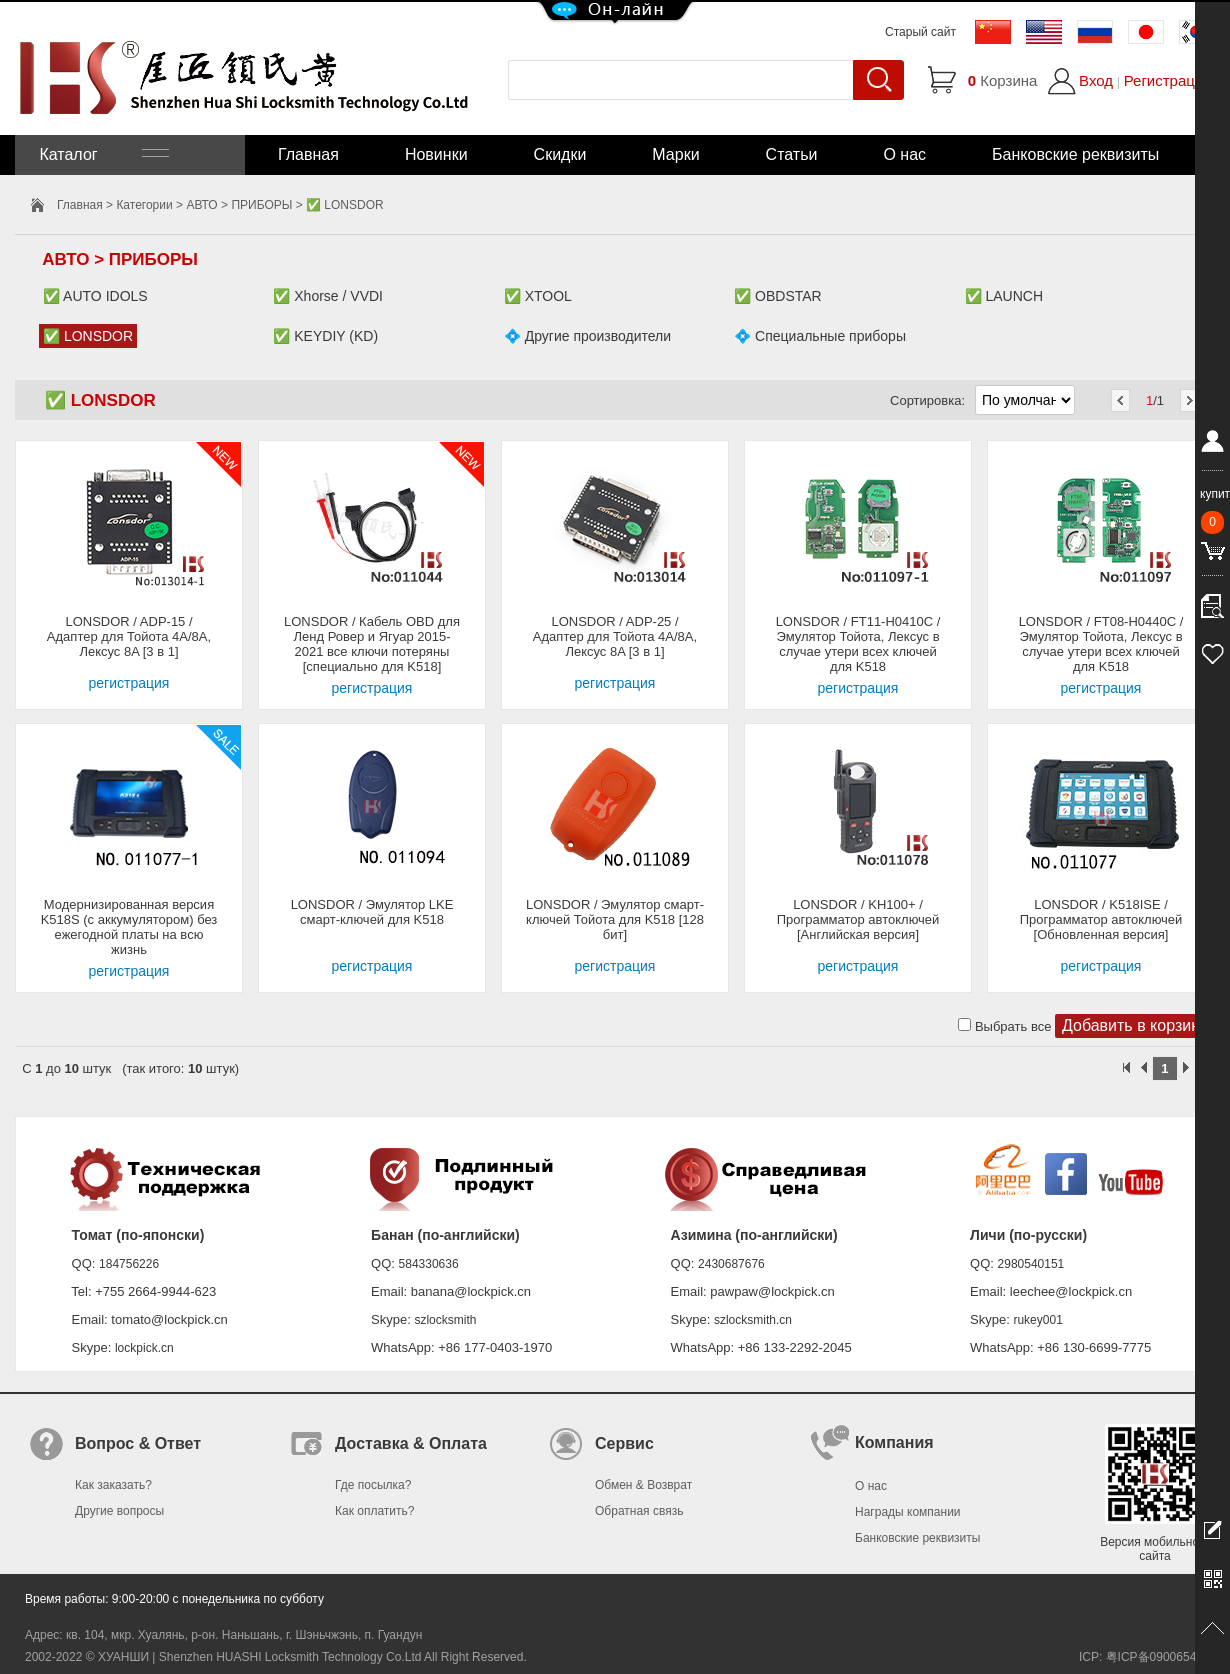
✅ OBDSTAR (778, 296)
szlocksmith (445, 1320)
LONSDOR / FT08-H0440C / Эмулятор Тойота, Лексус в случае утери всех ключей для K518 (1101, 644)
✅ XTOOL (538, 296)
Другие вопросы (119, 1511)
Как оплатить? (374, 1511)
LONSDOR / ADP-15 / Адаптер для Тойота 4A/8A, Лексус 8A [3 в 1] (129, 636)
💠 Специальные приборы (820, 336)
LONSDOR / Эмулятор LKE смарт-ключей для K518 (372, 912)
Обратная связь (639, 1511)
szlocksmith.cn (753, 1320)
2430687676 (731, 1264)
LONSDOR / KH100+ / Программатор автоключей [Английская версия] (858, 919)
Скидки (560, 154)
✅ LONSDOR (88, 336)
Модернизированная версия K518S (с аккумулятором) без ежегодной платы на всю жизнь (129, 927)
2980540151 (1031, 1264)
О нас (904, 154)
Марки (675, 154)
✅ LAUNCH (1004, 296)
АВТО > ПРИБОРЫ (239, 205)
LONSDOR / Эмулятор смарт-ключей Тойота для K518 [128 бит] (615, 919)
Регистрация (1168, 80)
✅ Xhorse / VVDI (328, 296)
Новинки (436, 154)
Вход (1096, 80)
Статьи (792, 154)
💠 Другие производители (587, 336)
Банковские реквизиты (1075, 154)
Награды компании (908, 1512)
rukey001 (1037, 1320)
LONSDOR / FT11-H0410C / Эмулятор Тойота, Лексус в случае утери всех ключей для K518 (858, 644)
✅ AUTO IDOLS (95, 296)
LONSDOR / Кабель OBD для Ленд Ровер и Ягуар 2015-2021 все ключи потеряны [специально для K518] (372, 644)
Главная (308, 154)
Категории (144, 205)
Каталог (102, 154)
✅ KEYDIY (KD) (325, 336)
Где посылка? (373, 1485)
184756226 (129, 1264)
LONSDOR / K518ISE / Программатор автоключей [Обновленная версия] (1101, 919)
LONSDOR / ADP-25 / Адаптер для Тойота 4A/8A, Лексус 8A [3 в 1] (615, 636)
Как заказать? (113, 1485)
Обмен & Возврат (643, 1485)
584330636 (429, 1264)
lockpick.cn (144, 1348)
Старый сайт (920, 32)
